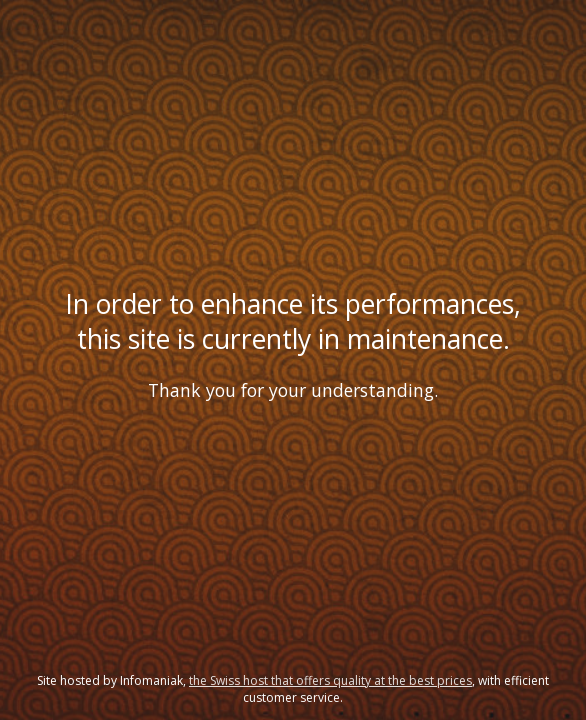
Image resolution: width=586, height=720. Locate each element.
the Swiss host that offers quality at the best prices (330, 680)
